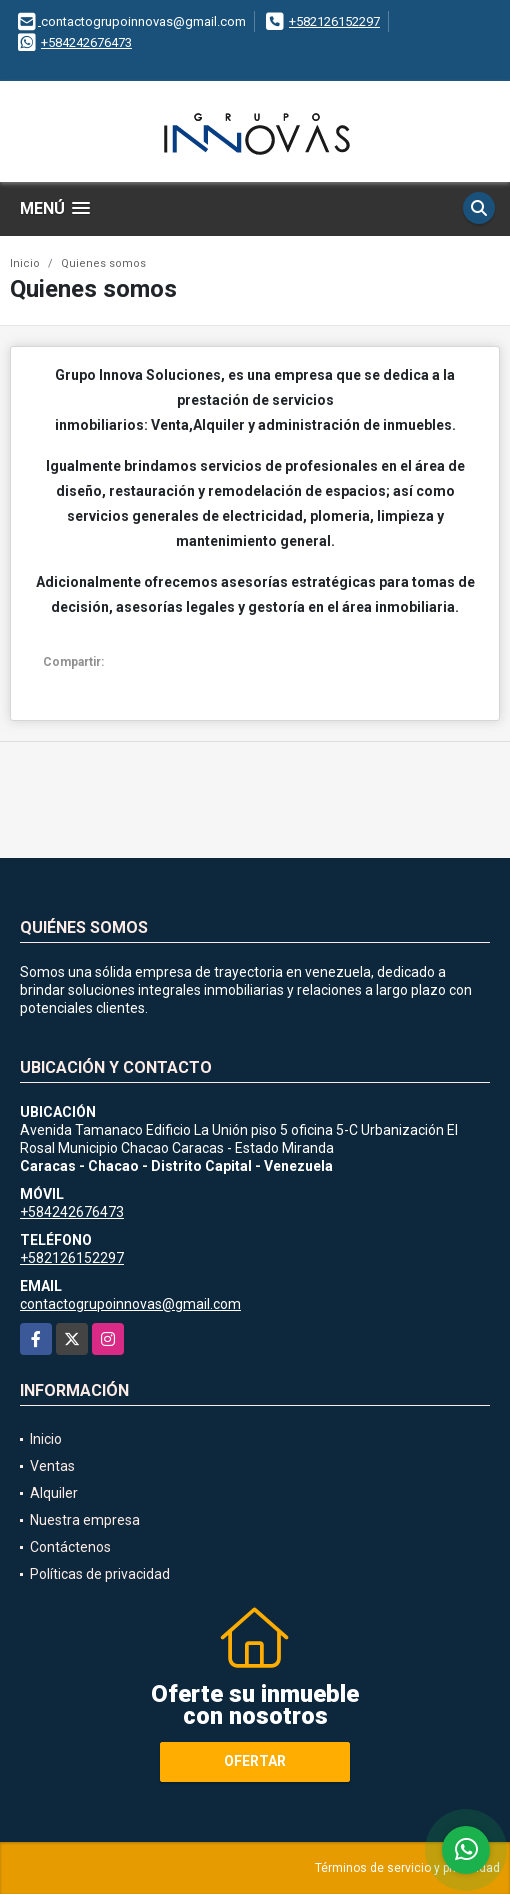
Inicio (25, 263)
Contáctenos (70, 1547)
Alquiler (54, 1493)
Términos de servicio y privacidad (407, 1868)
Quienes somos (103, 263)
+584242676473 (86, 42)
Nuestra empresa (85, 1520)
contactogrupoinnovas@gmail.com (130, 1304)
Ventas (52, 1466)
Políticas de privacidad (100, 1574)
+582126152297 (334, 21)
